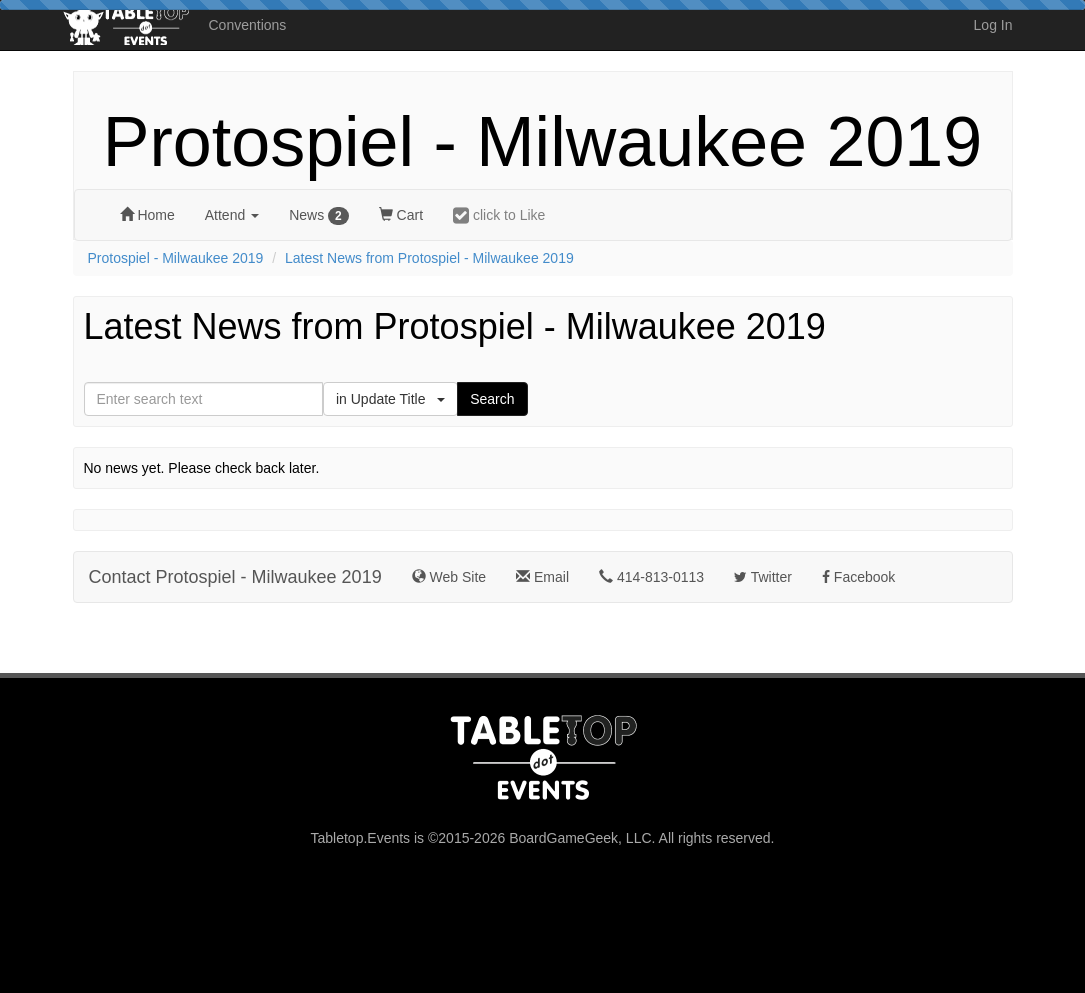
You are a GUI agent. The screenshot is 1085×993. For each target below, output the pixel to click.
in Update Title (390, 399)
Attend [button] (232, 215)
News (319, 216)
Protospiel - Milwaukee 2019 (542, 142)
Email (542, 577)
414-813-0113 (651, 577)
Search (492, 399)
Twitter (763, 577)
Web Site (449, 577)
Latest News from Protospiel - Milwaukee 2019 (429, 258)
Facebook (858, 577)
